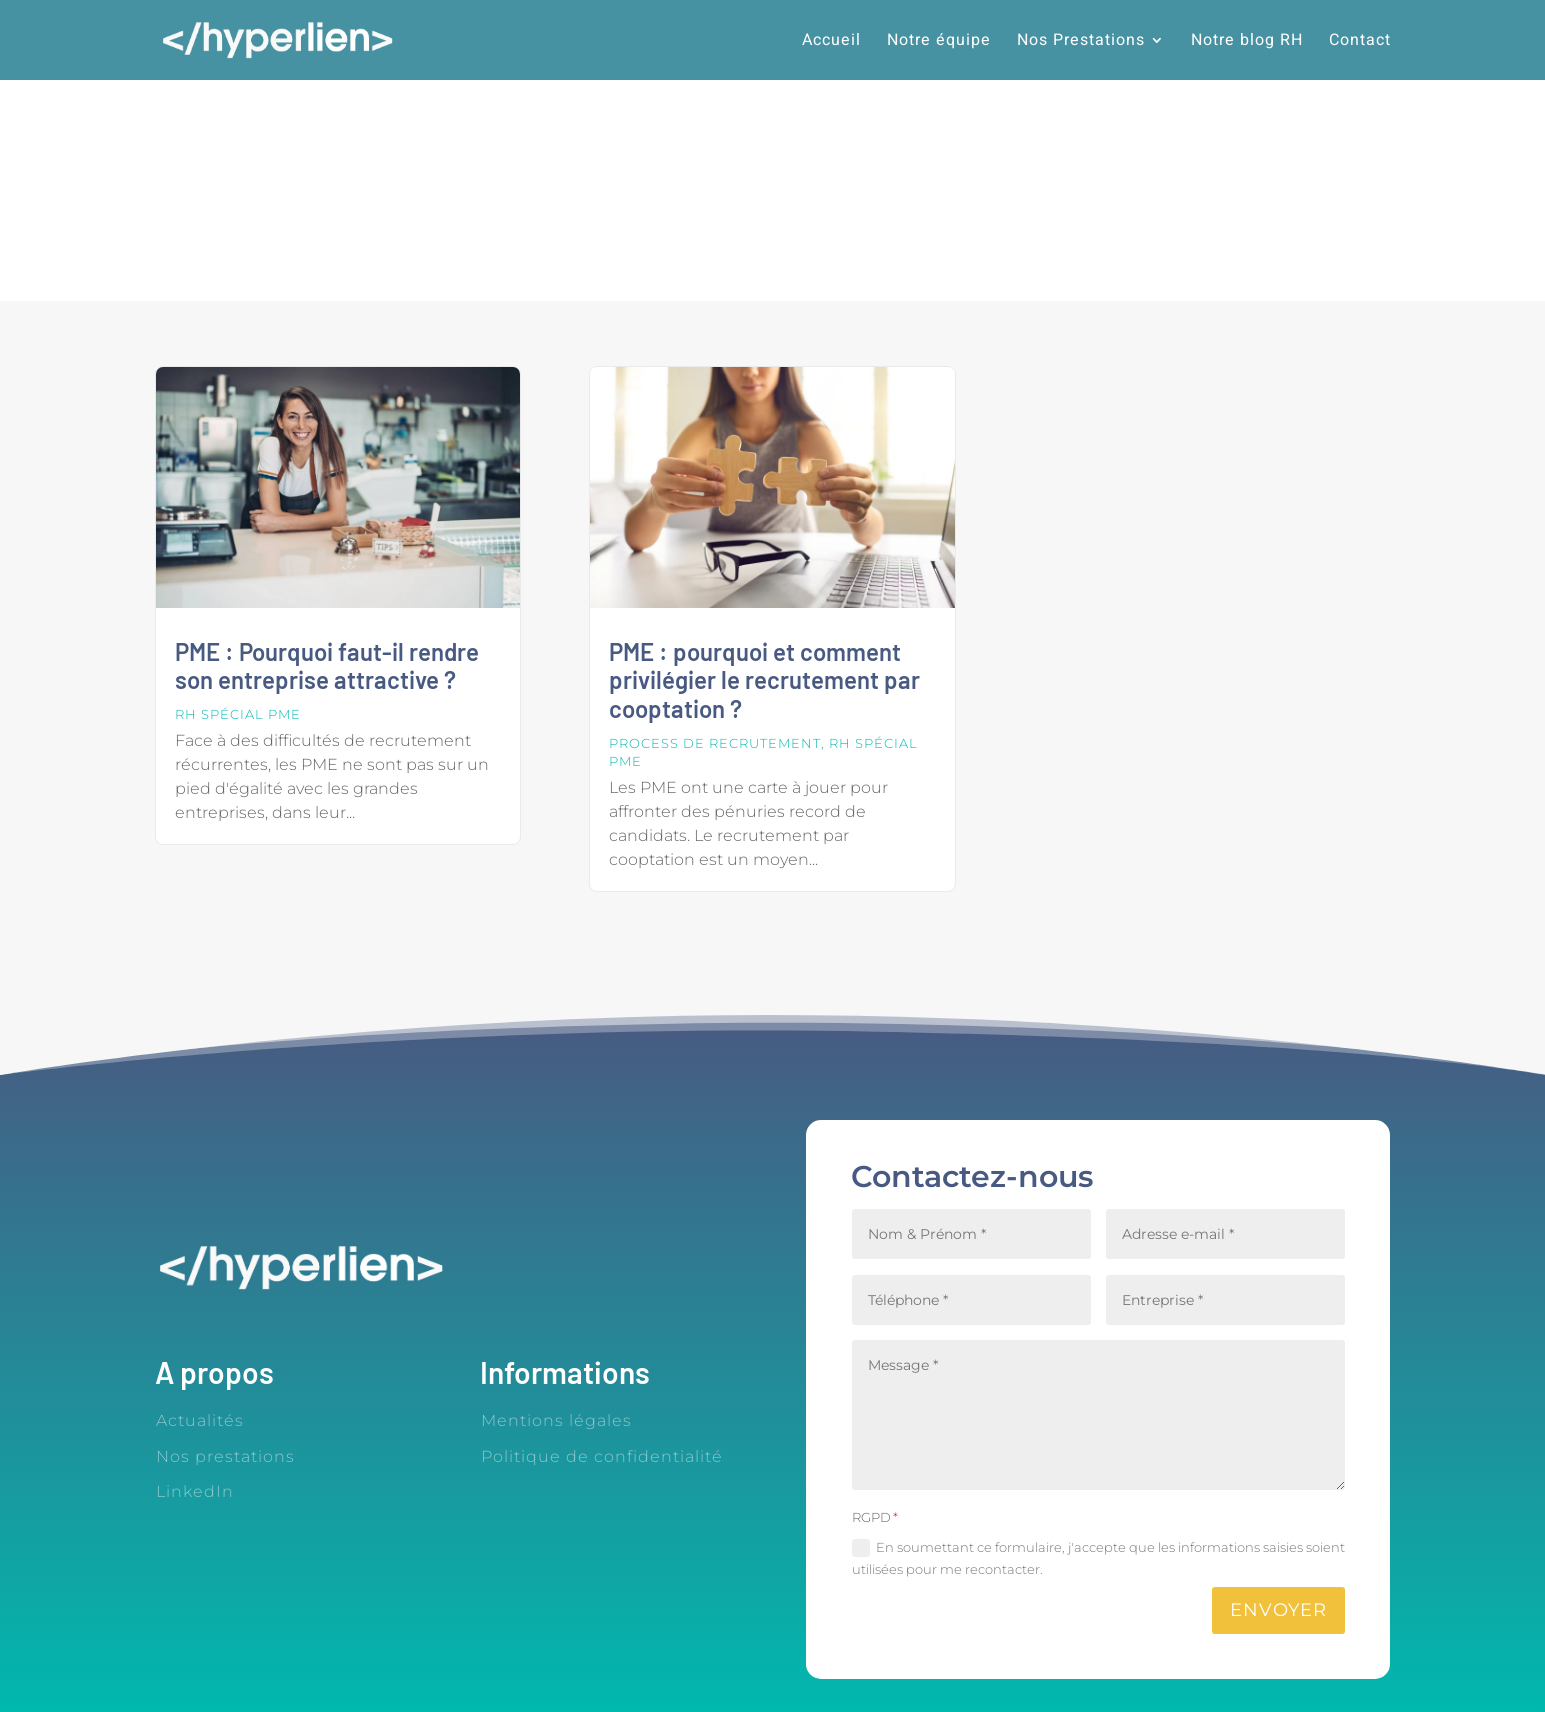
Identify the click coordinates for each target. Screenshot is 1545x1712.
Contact (1360, 42)
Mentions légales (556, 1420)
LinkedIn (195, 1491)
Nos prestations (225, 1456)
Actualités (200, 1420)
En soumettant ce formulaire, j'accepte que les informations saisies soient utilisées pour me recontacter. (1098, 1558)
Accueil (831, 42)
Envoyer (1278, 1610)
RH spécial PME (238, 714)
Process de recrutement (715, 743)
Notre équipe (939, 42)
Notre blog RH (1247, 42)
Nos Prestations (1081, 42)
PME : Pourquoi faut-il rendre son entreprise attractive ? (327, 666)
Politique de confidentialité (602, 1456)
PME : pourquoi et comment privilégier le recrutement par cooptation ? (764, 680)
